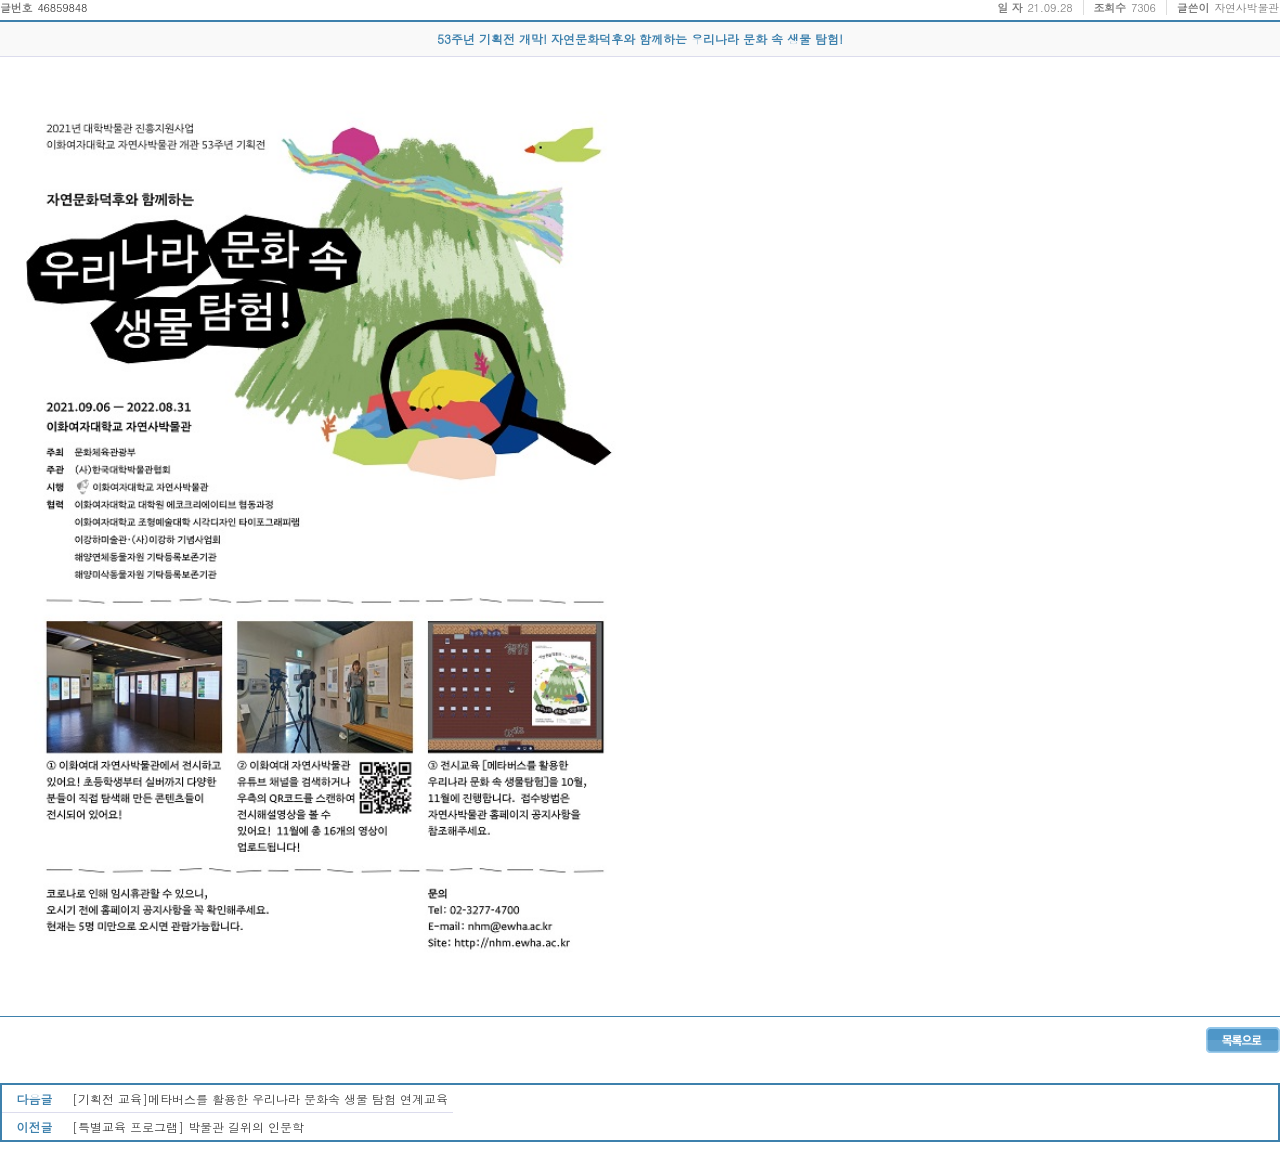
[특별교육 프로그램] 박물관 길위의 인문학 (188, 1126)
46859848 (62, 7)
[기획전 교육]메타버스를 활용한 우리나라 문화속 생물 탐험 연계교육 (260, 1098)
